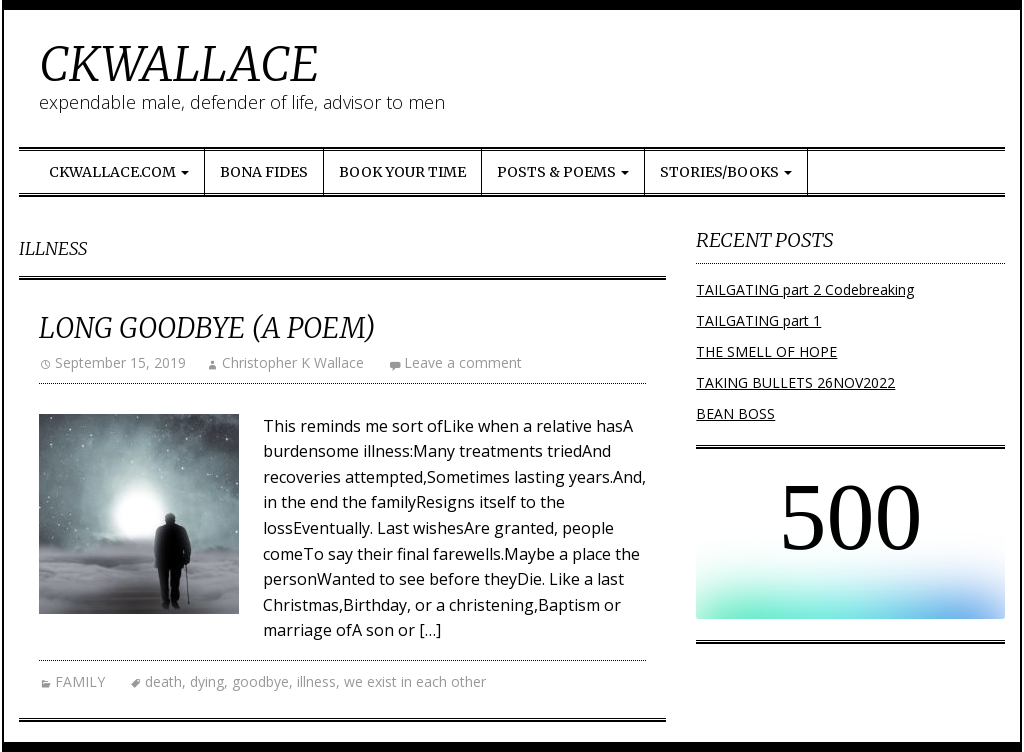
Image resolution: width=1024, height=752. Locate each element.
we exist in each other (415, 681)
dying (207, 681)
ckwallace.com (119, 172)
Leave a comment (463, 362)
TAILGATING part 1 (758, 320)
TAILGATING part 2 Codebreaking (805, 289)
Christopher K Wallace (293, 362)
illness (316, 681)
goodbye (260, 681)
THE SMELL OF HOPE (766, 351)
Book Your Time (402, 172)
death (163, 681)
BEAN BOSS (735, 413)
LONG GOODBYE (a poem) (207, 328)
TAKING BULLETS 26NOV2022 (795, 382)
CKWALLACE (179, 64)
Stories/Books (726, 172)
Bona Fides (264, 172)
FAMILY (80, 681)
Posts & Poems (563, 172)
